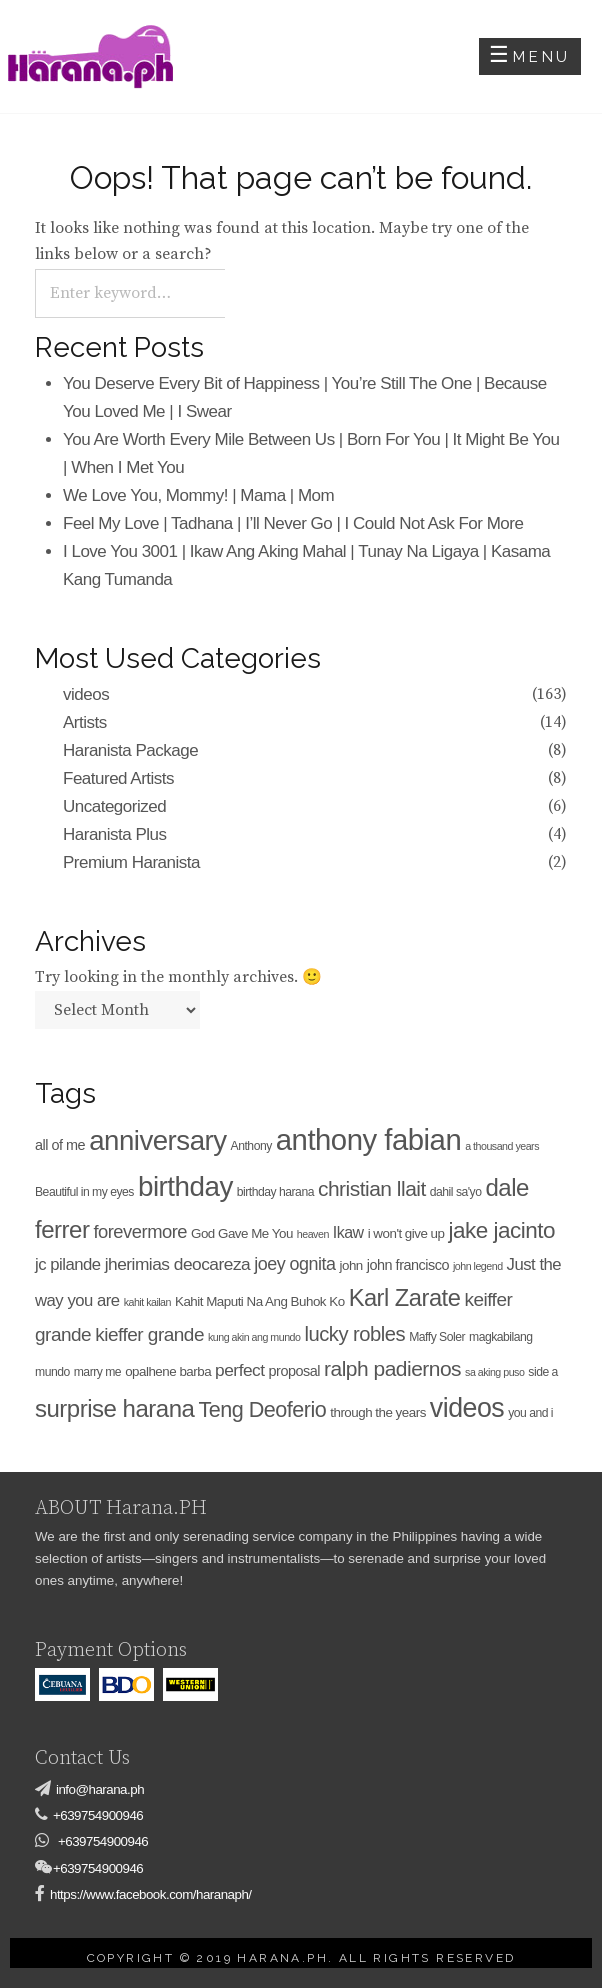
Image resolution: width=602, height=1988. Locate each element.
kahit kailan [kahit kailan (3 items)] (147, 1302)
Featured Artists (118, 778)
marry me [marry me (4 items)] (97, 1372)
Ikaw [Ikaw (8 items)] (348, 1232)
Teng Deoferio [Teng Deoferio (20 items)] (262, 1409)
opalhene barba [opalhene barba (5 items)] (168, 1371)
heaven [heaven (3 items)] (313, 1234)
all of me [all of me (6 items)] (60, 1145)
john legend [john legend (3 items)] (478, 1266)
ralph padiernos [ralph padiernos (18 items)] (392, 1368)
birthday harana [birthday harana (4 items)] (275, 1192)
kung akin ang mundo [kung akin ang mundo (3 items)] (254, 1337)
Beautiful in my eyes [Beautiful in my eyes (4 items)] (84, 1192)
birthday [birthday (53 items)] (185, 1186)
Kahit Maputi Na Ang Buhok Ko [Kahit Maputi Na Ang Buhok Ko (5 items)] (260, 1301)
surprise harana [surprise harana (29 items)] (114, 1408)
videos (86, 694)
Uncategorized (114, 806)
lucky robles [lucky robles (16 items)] (354, 1334)
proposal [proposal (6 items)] (294, 1371)
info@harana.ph (100, 1789)
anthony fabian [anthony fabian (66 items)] (368, 1139)
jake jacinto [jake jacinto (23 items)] (502, 1230)
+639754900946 (98, 1815)
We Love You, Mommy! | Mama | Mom (198, 495)
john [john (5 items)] (350, 1265)
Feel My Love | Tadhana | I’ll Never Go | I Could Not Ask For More (293, 523)
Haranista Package (130, 750)
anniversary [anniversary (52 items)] (157, 1140)
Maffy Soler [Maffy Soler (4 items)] (437, 1337)
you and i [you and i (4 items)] (530, 1413)
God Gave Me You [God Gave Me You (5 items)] (242, 1233)
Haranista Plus (115, 834)
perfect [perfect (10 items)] (239, 1370)
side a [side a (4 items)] (542, 1372)
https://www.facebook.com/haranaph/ (151, 1894)
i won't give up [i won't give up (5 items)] (406, 1233)
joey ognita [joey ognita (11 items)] (294, 1264)
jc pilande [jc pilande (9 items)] (68, 1264)
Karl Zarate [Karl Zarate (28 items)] (405, 1298)
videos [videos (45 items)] (467, 1408)
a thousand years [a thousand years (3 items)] (502, 1146)
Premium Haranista (131, 862)
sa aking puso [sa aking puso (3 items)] (494, 1372)
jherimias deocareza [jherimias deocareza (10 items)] (178, 1264)
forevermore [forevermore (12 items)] (140, 1231)
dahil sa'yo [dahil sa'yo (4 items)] (456, 1192)
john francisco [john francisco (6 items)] (408, 1265)
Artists (85, 722)
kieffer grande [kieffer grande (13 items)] (149, 1334)
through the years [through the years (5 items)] (378, 1412)
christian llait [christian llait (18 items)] (372, 1188)
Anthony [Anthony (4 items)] (251, 1146)
